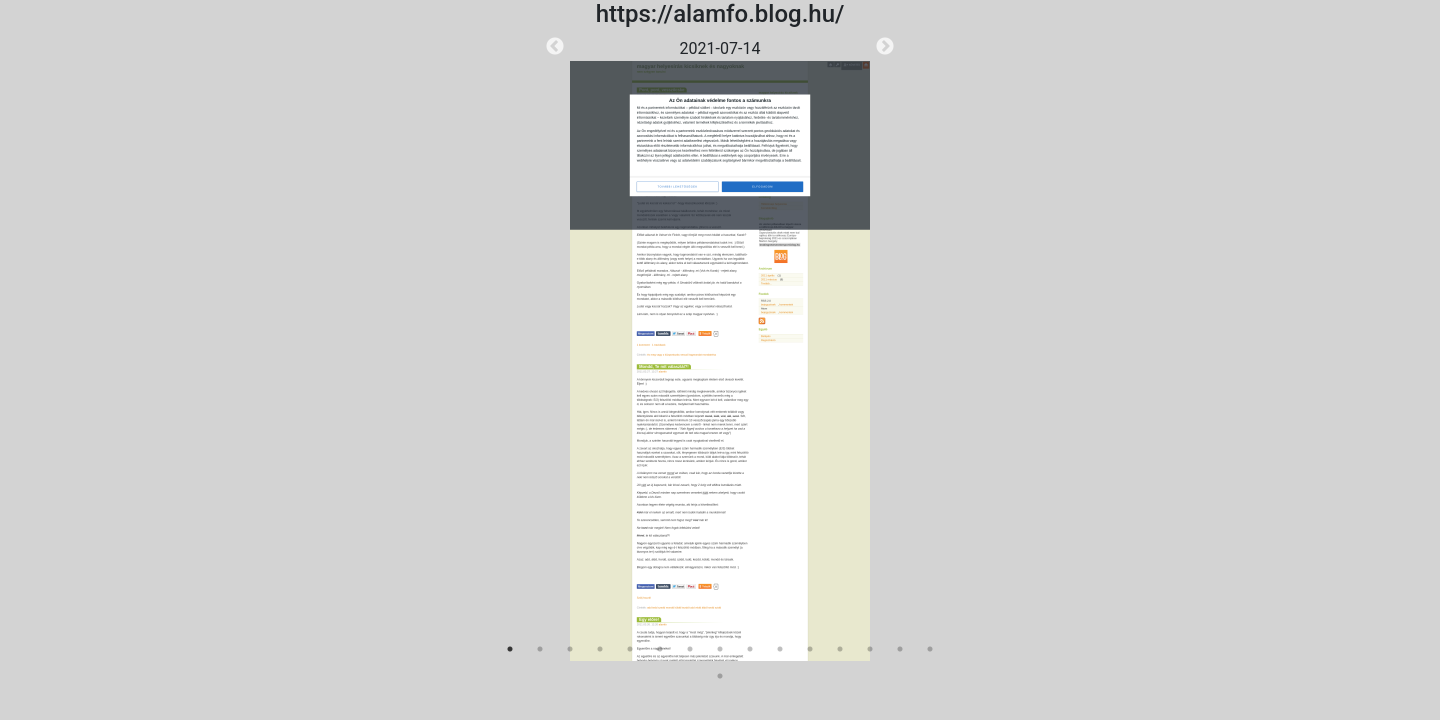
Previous (555, 47)
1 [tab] (510, 649)
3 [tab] (570, 649)
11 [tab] (810, 649)
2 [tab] (540, 649)
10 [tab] (780, 649)
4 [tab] (600, 649)
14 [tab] (900, 649)
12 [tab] (840, 649)
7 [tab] (690, 649)
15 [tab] (930, 649)
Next (885, 47)
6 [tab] (660, 649)
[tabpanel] (720, 349)
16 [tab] (720, 676)
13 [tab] (870, 649)
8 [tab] (720, 649)
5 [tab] (630, 649)
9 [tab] (750, 649)
